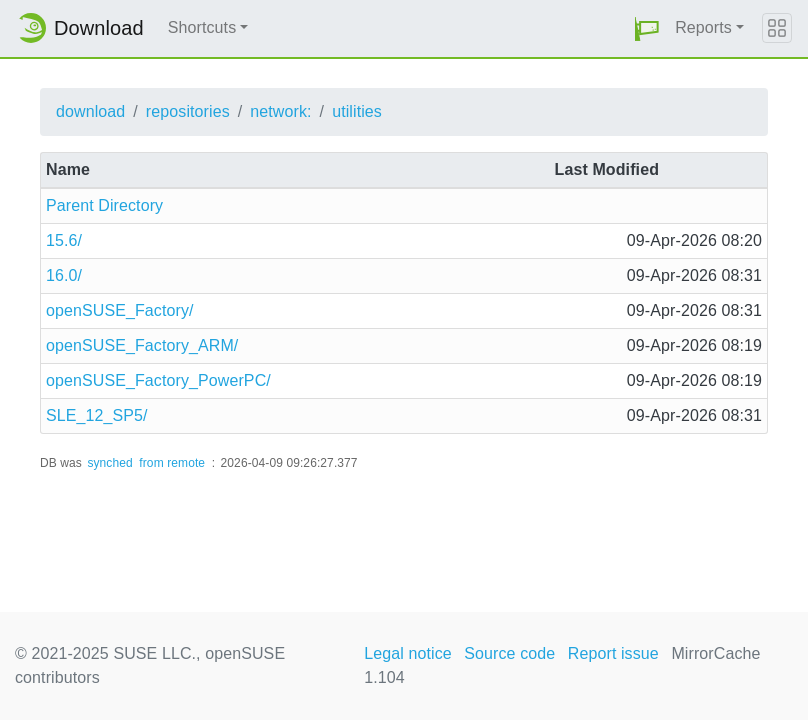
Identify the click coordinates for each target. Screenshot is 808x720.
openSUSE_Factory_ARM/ (142, 345)
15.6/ (64, 240)
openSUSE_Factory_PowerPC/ (158, 380)
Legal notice (408, 653)
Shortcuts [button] (202, 27)
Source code (509, 653)
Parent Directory (104, 205)
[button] (647, 28)
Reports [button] (703, 27)
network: (280, 111)
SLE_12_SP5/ (97, 415)
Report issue (613, 653)
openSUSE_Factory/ (120, 310)
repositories (188, 111)
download (90, 111)
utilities (357, 111)
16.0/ (64, 275)
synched (109, 463)
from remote (172, 463)
